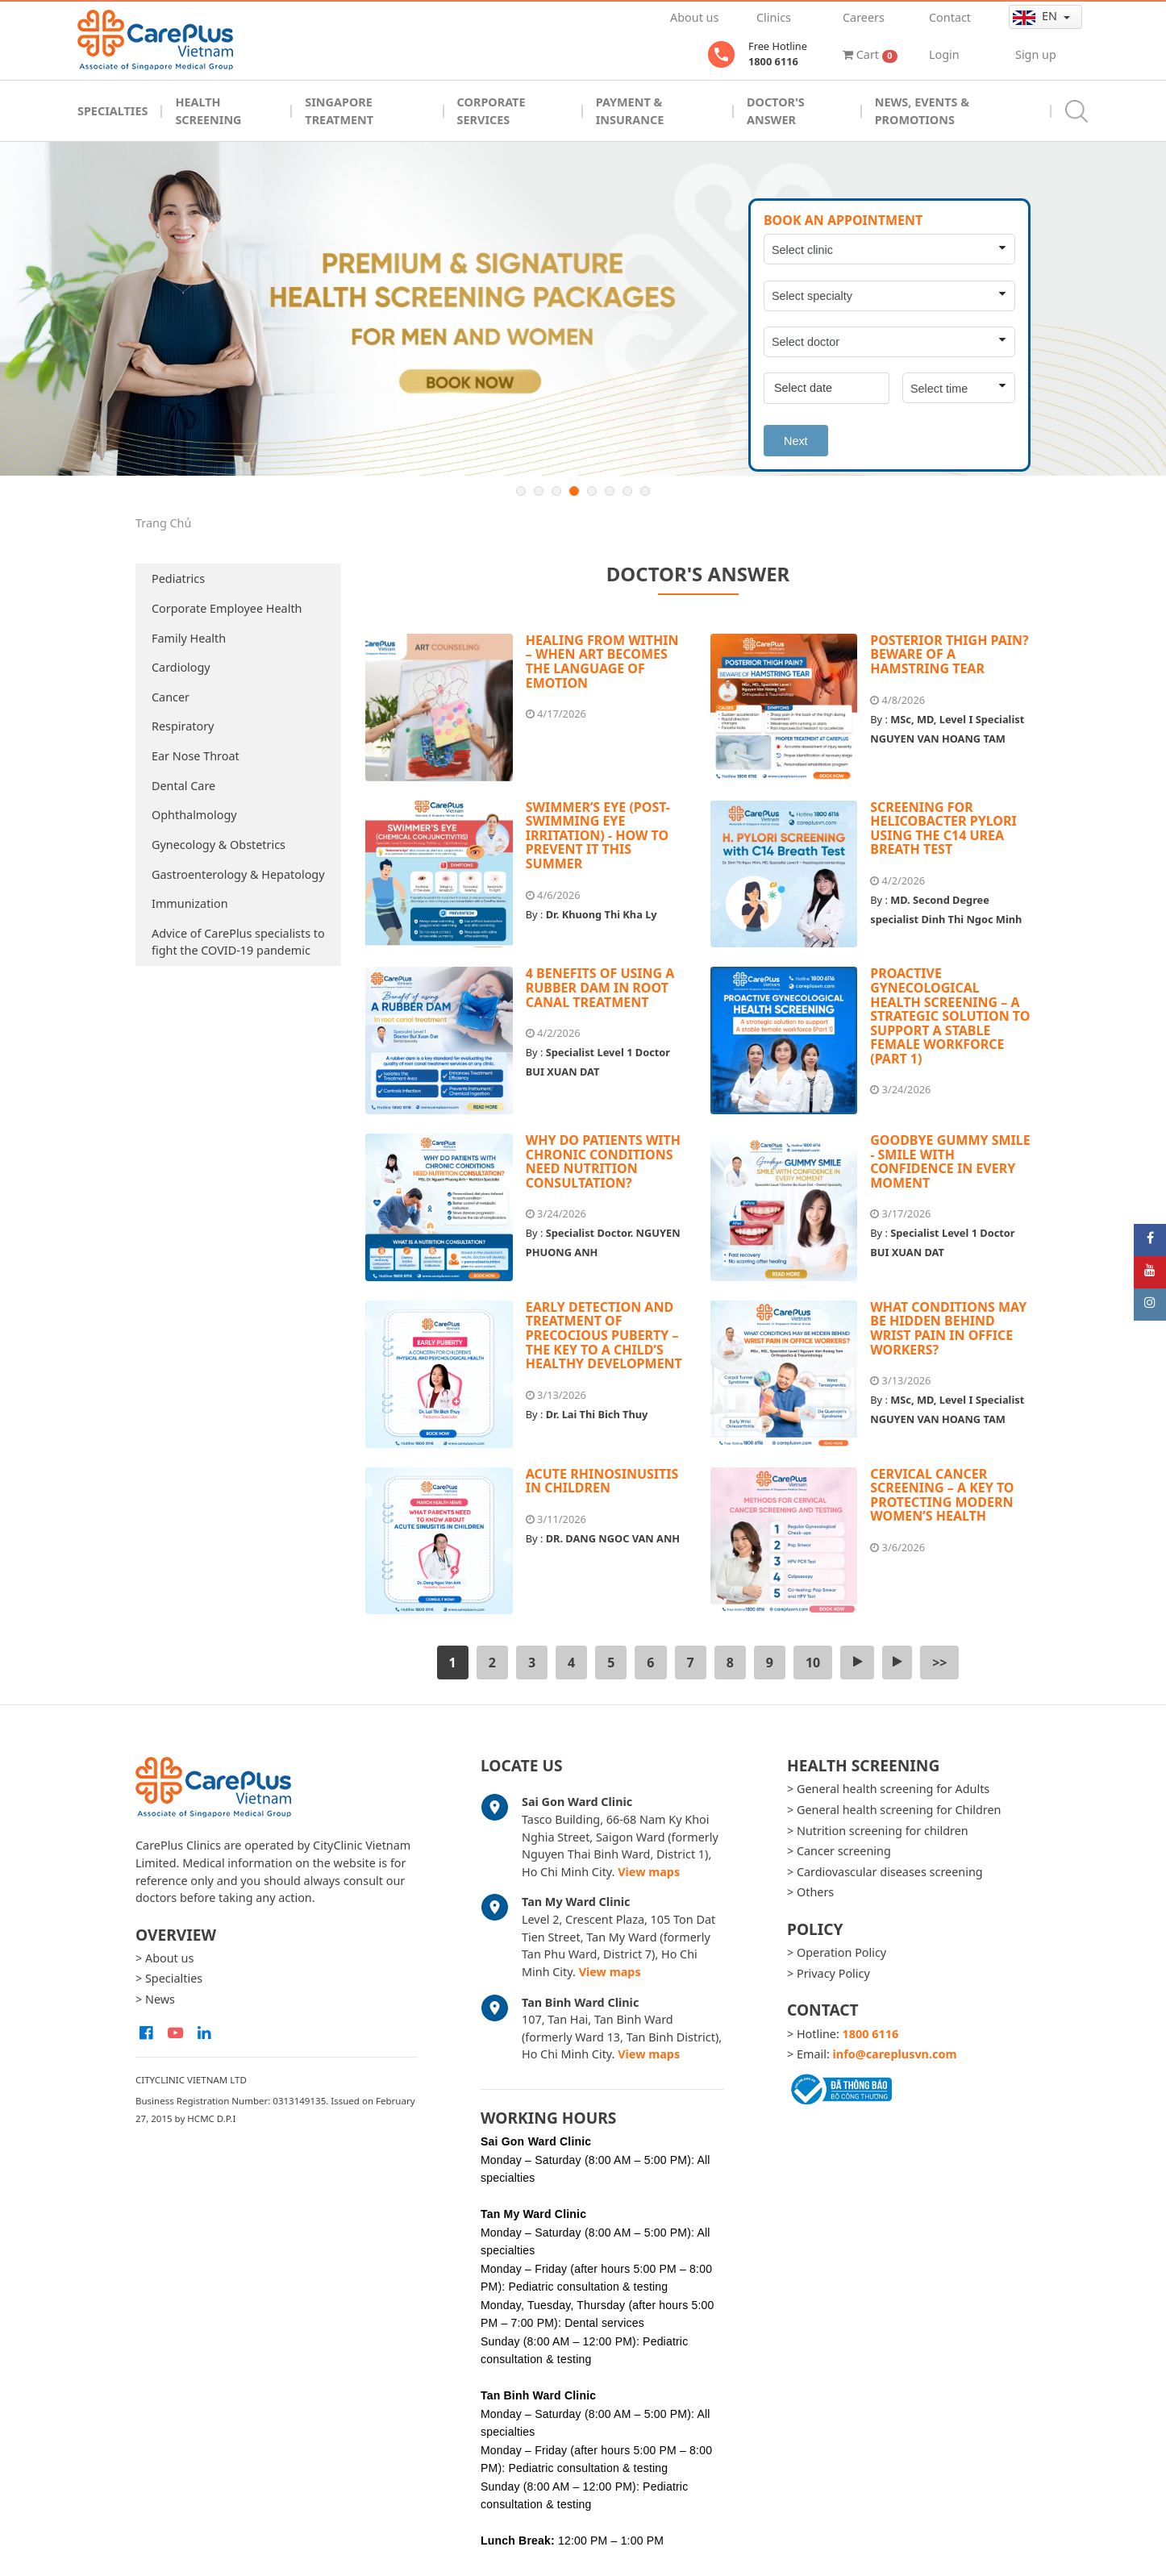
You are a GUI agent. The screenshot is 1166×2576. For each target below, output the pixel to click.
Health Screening (208, 110)
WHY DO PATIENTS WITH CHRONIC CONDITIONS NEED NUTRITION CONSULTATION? (603, 1161)
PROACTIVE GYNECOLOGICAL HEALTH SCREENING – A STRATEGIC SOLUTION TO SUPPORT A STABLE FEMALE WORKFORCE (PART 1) (950, 1015)
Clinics (773, 17)
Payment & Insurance (630, 110)
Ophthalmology (194, 814)
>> (939, 1662)
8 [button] (645, 491)
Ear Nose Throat (195, 756)
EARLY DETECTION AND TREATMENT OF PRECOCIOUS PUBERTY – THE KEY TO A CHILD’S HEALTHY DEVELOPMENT (604, 1335)
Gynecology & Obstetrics (218, 844)
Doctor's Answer (776, 110)
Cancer (170, 697)
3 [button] (556, 491)
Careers (864, 17)
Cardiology (181, 667)
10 (813, 1662)
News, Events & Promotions (922, 110)
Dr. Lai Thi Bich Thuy (597, 1414)
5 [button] (592, 491)
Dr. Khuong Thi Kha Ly (601, 914)
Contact (950, 17)
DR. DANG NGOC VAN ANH (613, 1538)
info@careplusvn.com (895, 2054)
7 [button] (627, 491)
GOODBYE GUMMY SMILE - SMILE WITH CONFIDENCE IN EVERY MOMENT (950, 1161)
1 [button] (521, 491)
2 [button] (538, 491)
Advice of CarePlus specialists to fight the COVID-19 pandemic (238, 942)
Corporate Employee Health (227, 608)
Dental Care (183, 785)
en (1036, 16)
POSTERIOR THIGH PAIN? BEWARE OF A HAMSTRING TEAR (949, 654)
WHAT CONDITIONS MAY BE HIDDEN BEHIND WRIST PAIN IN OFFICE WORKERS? (948, 1328)
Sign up (1035, 54)
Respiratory (183, 726)
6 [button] (609, 491)
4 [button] (574, 491)
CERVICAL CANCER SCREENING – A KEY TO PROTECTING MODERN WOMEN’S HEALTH (942, 1495)
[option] (583, 309)
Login (944, 54)
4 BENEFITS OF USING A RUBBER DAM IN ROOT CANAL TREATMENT (600, 987)
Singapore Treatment (339, 110)
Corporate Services (491, 110)
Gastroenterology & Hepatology (238, 874)
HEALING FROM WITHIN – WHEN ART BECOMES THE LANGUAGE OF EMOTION (602, 661)
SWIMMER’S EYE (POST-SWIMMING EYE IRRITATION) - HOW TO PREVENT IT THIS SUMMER (598, 835)
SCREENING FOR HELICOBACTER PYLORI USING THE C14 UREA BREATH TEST (943, 828)
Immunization (190, 903)
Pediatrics (178, 578)
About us (694, 17)
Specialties (112, 111)
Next (796, 441)
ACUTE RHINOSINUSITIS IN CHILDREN (602, 1481)
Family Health (189, 638)
